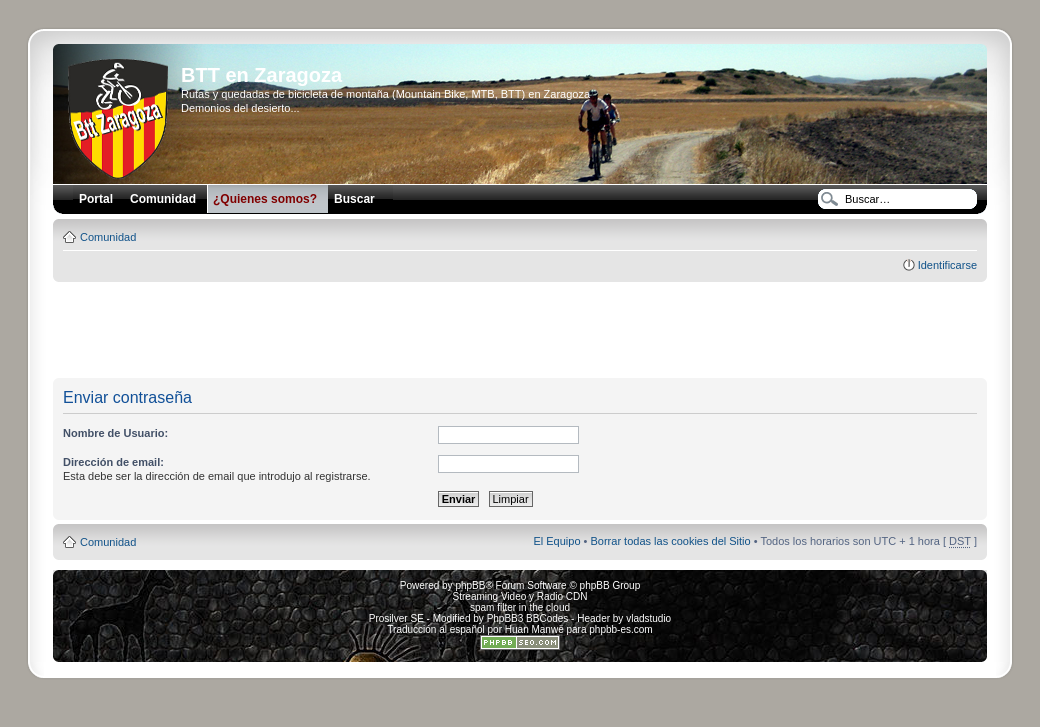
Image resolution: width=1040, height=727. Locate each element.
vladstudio (648, 618)
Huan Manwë (534, 629)
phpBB (470, 585)
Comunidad (108, 237)
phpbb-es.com (620, 629)
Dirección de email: (113, 462)
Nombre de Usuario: (115, 433)
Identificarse (947, 265)
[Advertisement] (520, 331)
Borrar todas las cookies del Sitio (670, 541)
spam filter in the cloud (520, 607)
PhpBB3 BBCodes (528, 618)
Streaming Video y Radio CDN (520, 596)
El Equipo (556, 541)
